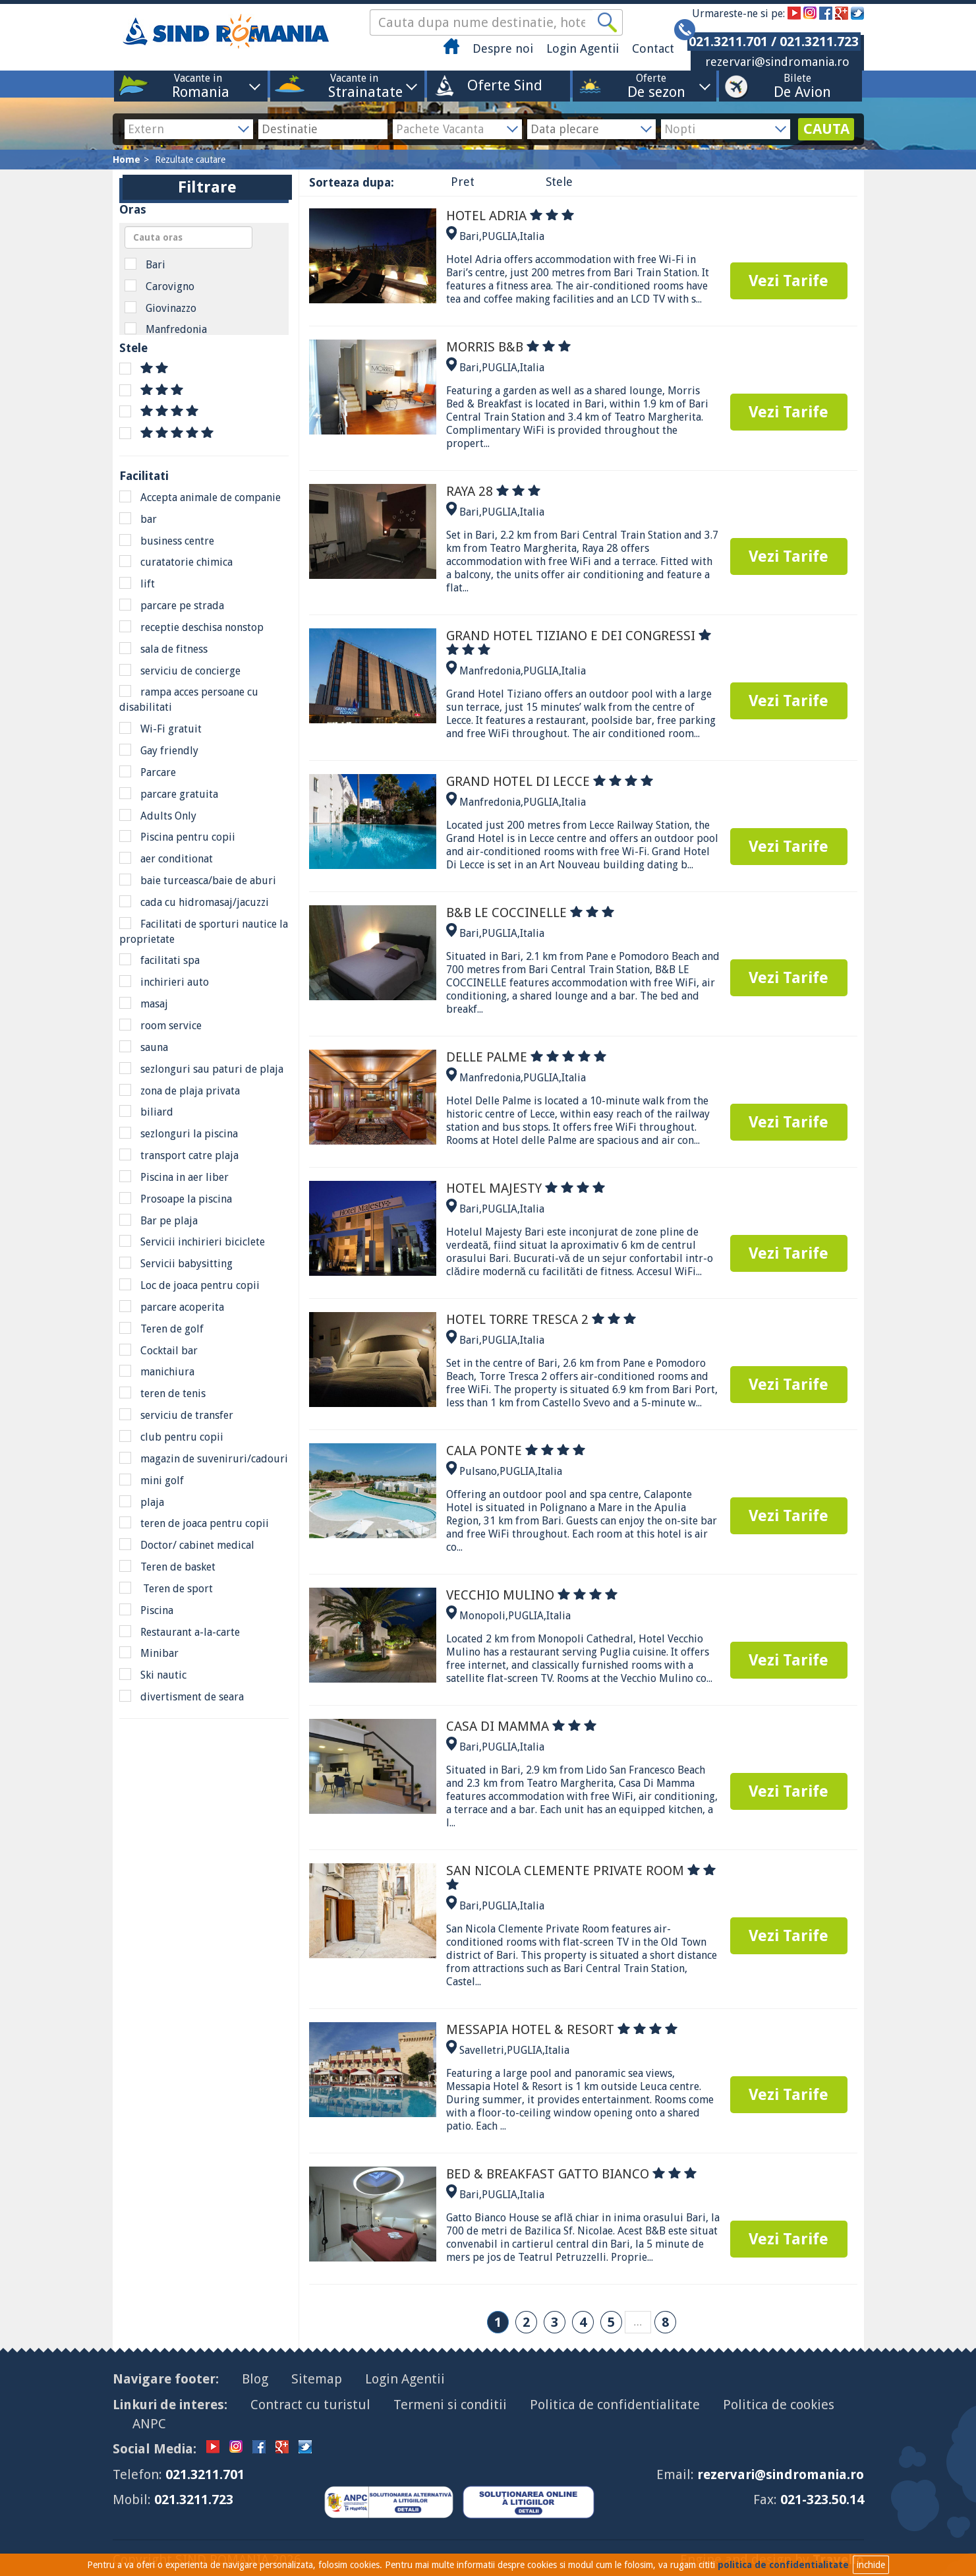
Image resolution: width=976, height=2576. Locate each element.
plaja (141, 1502)
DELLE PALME (526, 1057)
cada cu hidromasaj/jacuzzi (194, 902)
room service (160, 1025)
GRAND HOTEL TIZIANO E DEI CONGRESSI (578, 643)
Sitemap (316, 2379)
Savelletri (481, 2050)
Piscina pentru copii (177, 836)
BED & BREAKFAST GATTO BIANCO (571, 2174)
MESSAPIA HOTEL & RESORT (561, 2029)
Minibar (149, 1653)
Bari (145, 264)
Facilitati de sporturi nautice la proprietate (203, 931)
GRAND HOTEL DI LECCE (549, 781)
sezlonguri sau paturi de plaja (201, 1068)
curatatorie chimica (176, 561)
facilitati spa (159, 960)
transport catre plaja (179, 1155)
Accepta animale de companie (200, 497)
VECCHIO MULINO (531, 1595)
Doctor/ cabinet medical (186, 1544)
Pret (462, 182)
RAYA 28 (493, 491)
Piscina (146, 1610)
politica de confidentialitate (783, 2565)
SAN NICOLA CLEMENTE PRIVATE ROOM (581, 1876)
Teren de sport (166, 1588)
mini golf (151, 1480)
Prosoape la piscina (175, 1198)
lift (137, 583)
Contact (653, 48)
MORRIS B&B (508, 347)
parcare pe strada (171, 605)
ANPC (149, 2424)
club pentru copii (171, 1436)
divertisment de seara (181, 1696)
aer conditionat (166, 858)
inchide (871, 2565)
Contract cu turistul (310, 2404)
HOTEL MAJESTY (525, 1188)
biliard (146, 1111)
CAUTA (826, 129)
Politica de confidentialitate (615, 2404)
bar (138, 518)
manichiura (156, 1371)
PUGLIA (499, 236)
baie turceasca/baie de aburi (197, 880)
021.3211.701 (204, 2474)
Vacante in (198, 85)
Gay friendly (158, 750)
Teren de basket (167, 1566)
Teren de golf (161, 1328)
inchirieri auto (164, 981)
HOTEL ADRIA (510, 216)
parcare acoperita (171, 1306)
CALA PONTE (515, 1450)
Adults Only (157, 815)
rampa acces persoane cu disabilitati (188, 699)
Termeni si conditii (450, 2404)
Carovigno (159, 286)
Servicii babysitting (176, 1263)
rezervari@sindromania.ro (777, 62)
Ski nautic (153, 1674)
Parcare (147, 772)
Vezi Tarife (788, 281)
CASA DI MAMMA (521, 1726)
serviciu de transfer (176, 1415)
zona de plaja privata (179, 1090)
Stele (559, 182)
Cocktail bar (158, 1350)
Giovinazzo (160, 308)
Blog (255, 2379)
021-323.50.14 (822, 2499)
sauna (143, 1047)
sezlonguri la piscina (178, 1133)
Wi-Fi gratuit (160, 728)
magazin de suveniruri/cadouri (203, 1458)
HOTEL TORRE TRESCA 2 (541, 1319)
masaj (143, 1003)
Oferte (651, 85)
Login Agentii (582, 48)
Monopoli (482, 1615)
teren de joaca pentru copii (194, 1523)
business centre (166, 540)
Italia (532, 236)
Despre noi (503, 48)
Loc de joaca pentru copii (189, 1285)
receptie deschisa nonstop (191, 627)
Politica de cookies (778, 2404)
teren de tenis (162, 1393)
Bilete (797, 85)
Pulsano (478, 1471)
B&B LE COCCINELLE (530, 912)
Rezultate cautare (190, 159)
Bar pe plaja (158, 1220)
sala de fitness (163, 648)
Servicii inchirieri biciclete (192, 1241)
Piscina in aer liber (174, 1176)
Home (126, 159)
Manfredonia (166, 329)
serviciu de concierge (180, 670)
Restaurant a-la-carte (179, 1631)
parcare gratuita (168, 793)
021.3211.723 (193, 2499)
